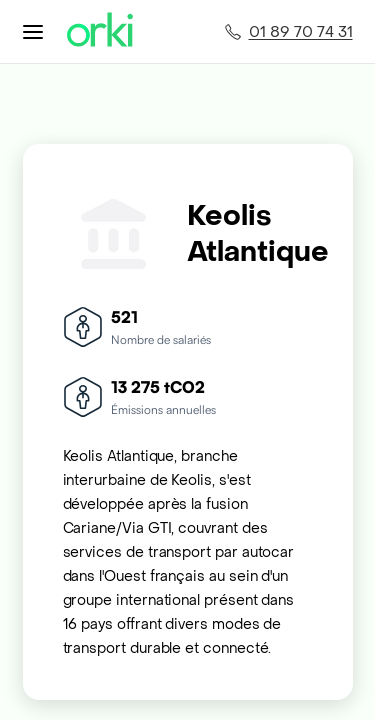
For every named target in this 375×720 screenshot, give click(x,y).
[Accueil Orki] (100, 31)
